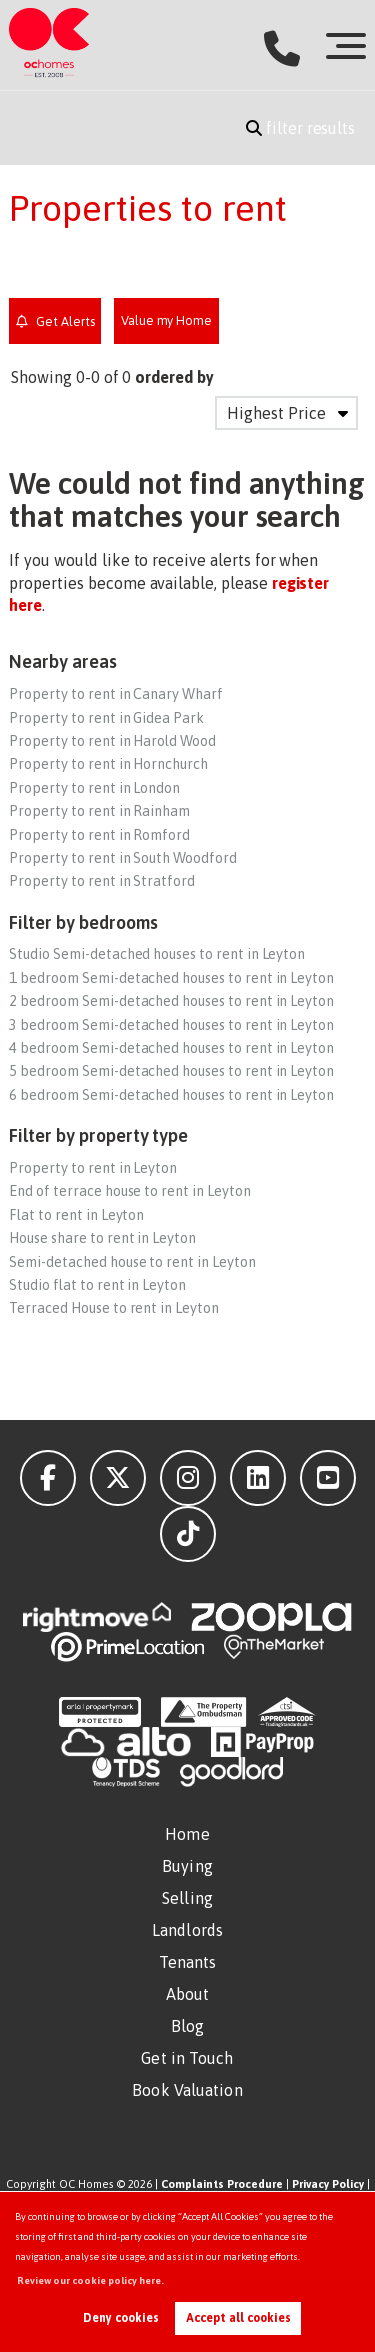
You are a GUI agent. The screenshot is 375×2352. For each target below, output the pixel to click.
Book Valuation (187, 2090)
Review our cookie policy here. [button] (90, 2280)
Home (187, 1834)
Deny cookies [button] (121, 2318)
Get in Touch (187, 2058)
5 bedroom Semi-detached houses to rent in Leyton (171, 1071)
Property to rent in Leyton (93, 1168)
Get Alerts (55, 321)
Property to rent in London (94, 788)
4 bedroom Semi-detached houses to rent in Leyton (171, 1048)
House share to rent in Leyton (102, 1238)
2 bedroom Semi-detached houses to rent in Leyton (171, 1001)
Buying (187, 1866)
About (188, 1994)
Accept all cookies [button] (238, 2318)
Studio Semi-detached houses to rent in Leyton (157, 954)
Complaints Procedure (222, 2184)
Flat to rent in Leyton (76, 1215)
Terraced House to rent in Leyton (113, 1308)
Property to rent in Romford (99, 835)
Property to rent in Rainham (99, 811)
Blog (187, 2026)
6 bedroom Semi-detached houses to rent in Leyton (171, 1095)
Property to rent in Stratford (102, 881)
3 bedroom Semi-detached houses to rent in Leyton (171, 1025)
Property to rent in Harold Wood (112, 741)
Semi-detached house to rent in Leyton (132, 1262)
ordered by (174, 377)
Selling (187, 1898)
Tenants (188, 1962)
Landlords (187, 1930)
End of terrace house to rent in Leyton (129, 1191)
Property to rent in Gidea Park (106, 718)
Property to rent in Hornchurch (108, 764)
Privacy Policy (328, 2184)
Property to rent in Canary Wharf (115, 694)
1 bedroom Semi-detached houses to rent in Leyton (171, 978)
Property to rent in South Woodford (122, 858)
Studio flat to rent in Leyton (97, 1285)
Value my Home (166, 320)
